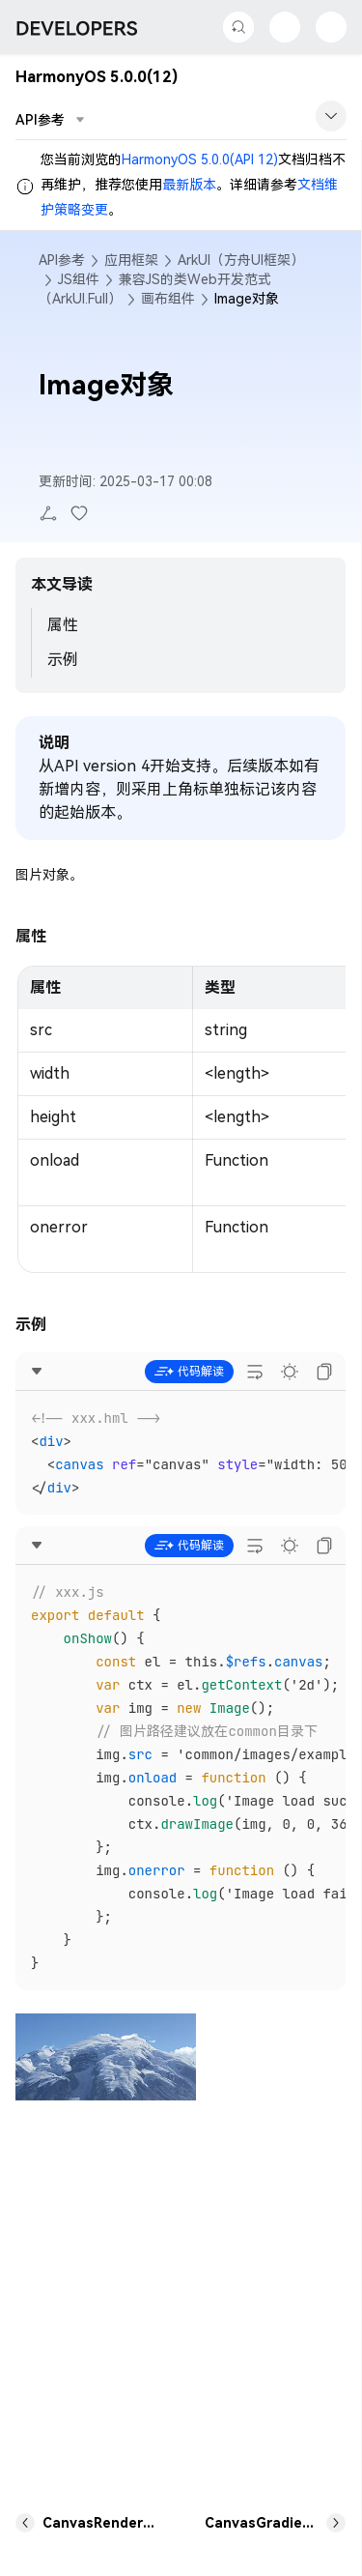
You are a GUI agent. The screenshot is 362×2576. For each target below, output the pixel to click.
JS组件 (78, 279)
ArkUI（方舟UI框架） (241, 260)
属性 (62, 625)
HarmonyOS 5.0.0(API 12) (200, 159)
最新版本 (189, 184)
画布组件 (168, 298)
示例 (62, 660)
